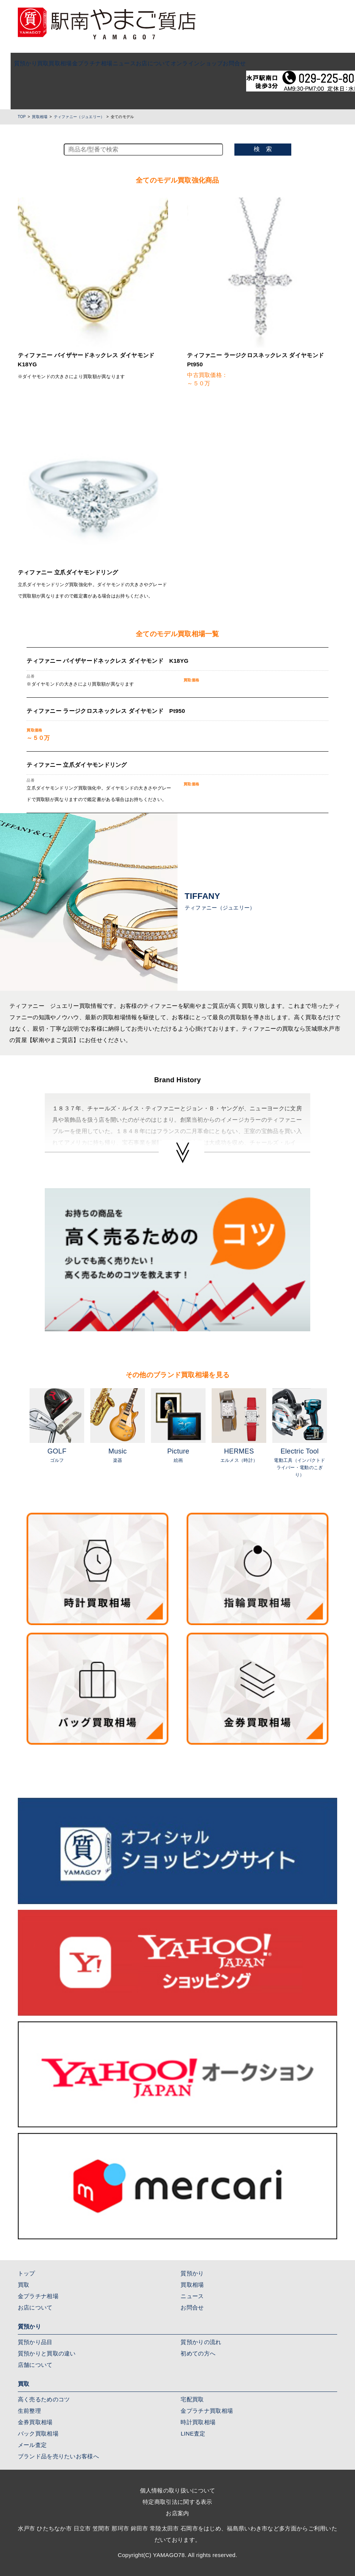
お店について (142, 63)
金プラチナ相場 (81, 63)
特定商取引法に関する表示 (177, 2502)
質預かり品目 (35, 2342)
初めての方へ (198, 2353)
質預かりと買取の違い (47, 2353)
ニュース (113, 63)
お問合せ (224, 63)
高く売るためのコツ (44, 2399)
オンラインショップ (186, 63)
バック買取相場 (38, 2433)
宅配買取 (192, 2399)
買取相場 (49, 63)
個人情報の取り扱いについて (177, 2490)
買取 (32, 63)
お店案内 (177, 2513)
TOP (22, 117)
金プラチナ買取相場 (207, 2410)
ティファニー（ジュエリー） (79, 117)
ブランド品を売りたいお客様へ (58, 2456)
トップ (26, 2273)
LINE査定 (193, 2433)
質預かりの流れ (201, 2342)
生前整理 (29, 2410)
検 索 (263, 149)
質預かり (15, 63)
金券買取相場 (35, 2422)
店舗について (35, 2365)
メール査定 (32, 2445)
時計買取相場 (198, 2422)
